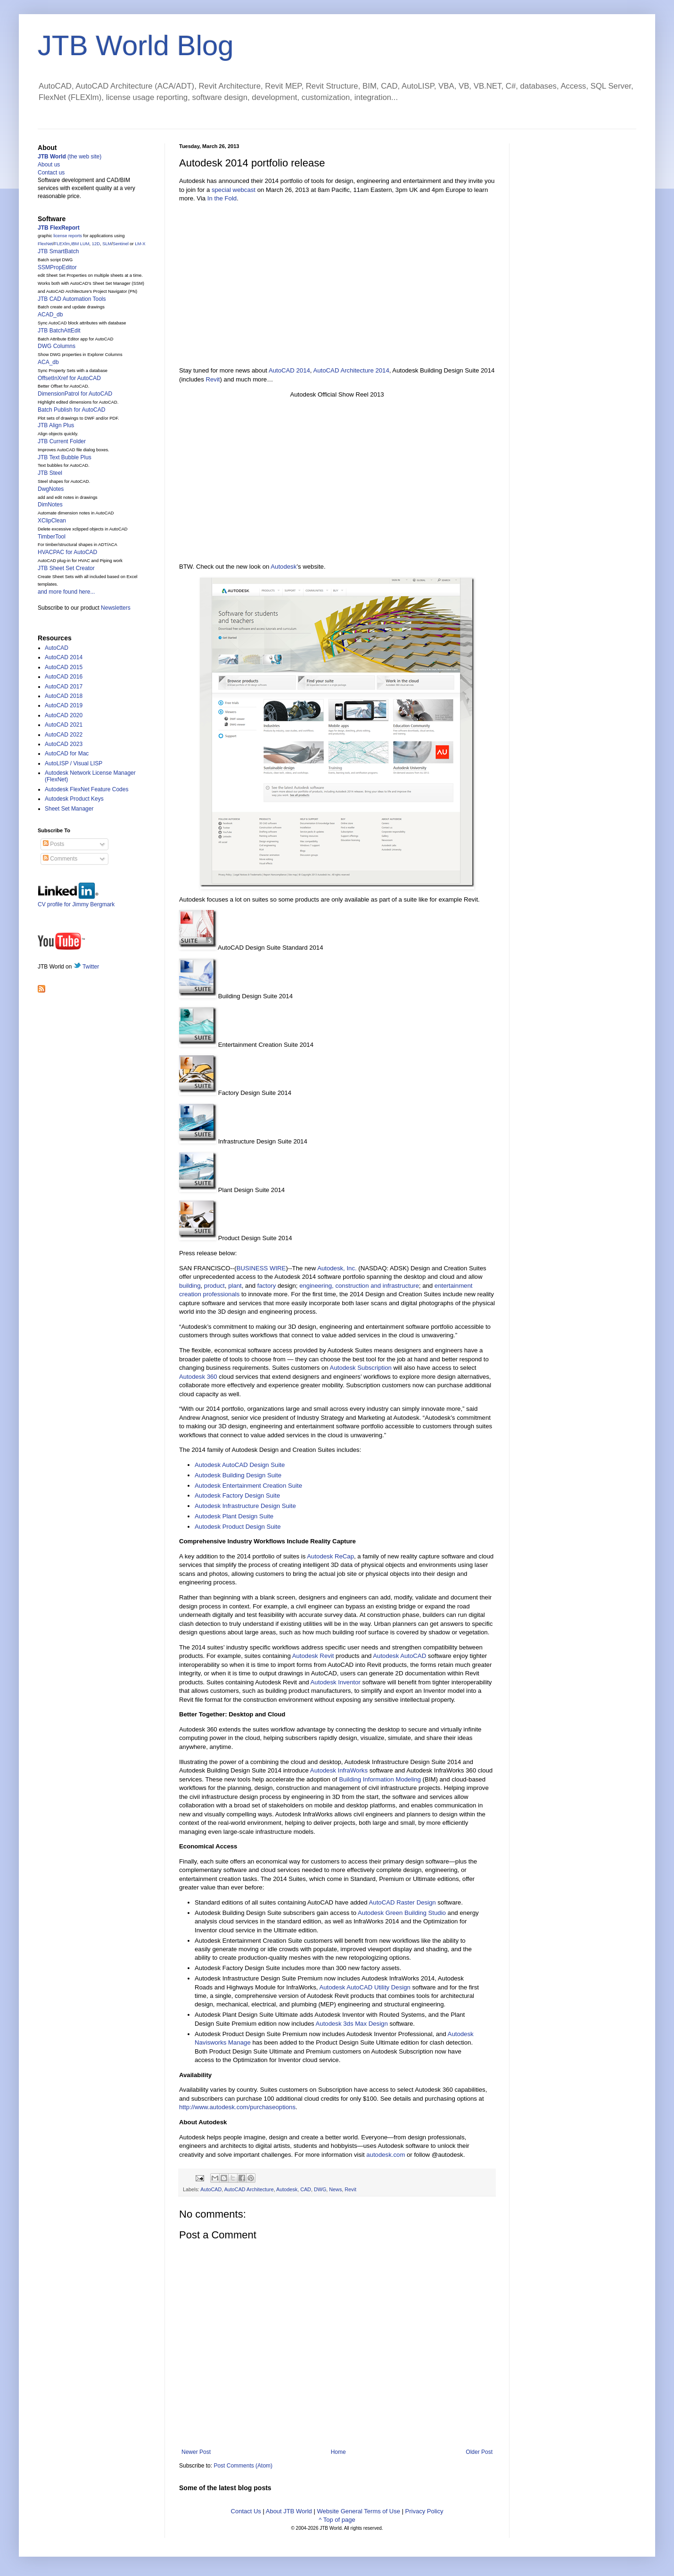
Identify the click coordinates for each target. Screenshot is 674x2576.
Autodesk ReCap (330, 1556)
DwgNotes (51, 489)
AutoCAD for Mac (67, 753)
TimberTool (52, 536)
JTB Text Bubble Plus (64, 457)
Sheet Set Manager (69, 808)
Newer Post (196, 2452)
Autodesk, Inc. (337, 1268)
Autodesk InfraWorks (339, 1770)
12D (96, 243)
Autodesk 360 (198, 1376)
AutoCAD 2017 (63, 686)
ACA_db (48, 362)
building (189, 1285)
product (214, 1285)
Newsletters (116, 608)
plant (235, 1285)
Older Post (479, 2452)
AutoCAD (211, 2189)
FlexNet (45, 243)
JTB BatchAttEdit (59, 330)
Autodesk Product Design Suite (238, 1526)
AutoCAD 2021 (63, 724)
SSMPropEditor (57, 267)
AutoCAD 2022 (63, 734)
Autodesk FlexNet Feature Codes (86, 789)
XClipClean (52, 520)
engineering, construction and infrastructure (359, 1285)
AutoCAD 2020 (63, 715)
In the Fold (222, 198)
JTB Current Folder (62, 441)
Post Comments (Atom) (243, 2465)
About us (49, 164)
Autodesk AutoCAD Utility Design (365, 1987)
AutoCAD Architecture (249, 2189)
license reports (67, 235)
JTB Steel (50, 473)
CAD (305, 2189)
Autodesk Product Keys (74, 798)
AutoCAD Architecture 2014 (351, 370)
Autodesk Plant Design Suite (234, 1516)
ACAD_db (50, 314)
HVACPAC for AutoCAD (67, 552)
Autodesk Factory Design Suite (237, 1495)
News (335, 2189)
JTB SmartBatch (58, 251)
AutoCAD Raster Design (402, 1902)
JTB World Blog (136, 45)
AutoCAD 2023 (63, 744)
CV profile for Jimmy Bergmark (76, 901)
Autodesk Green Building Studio (402, 1912)
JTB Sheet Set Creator (66, 568)
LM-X (140, 243)
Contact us (51, 172)
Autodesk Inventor (336, 1682)
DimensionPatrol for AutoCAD (75, 393)
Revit (212, 379)
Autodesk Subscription (361, 1367)
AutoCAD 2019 (63, 705)
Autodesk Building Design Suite (238, 1475)
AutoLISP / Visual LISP (73, 763)
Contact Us (246, 2511)
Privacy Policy (424, 2511)
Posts (53, 844)
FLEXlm (62, 243)
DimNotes (50, 504)
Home (338, 2452)
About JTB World (289, 2511)
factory (266, 1285)
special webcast (233, 189)
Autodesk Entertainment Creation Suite (248, 1485)
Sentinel (121, 243)
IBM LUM (80, 243)
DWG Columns (56, 346)
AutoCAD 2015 (63, 667)
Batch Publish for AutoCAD (71, 409)
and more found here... (66, 591)
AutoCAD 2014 (289, 370)
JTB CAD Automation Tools (72, 299)
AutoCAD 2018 (63, 696)
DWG (320, 2189)
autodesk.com (385, 2154)
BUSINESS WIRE (261, 1268)
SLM (106, 243)
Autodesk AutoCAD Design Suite (240, 1464)
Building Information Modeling (380, 1779)
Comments (60, 858)
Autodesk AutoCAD (399, 1655)
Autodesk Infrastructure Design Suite (245, 1505)
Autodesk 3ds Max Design (352, 2023)
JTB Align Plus (56, 425)
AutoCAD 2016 (63, 676)
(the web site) (69, 156)
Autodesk (283, 566)
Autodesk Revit (313, 1655)
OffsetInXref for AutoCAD (69, 378)
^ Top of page (337, 2519)
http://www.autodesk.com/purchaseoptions (237, 2107)
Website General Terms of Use (358, 2511)
